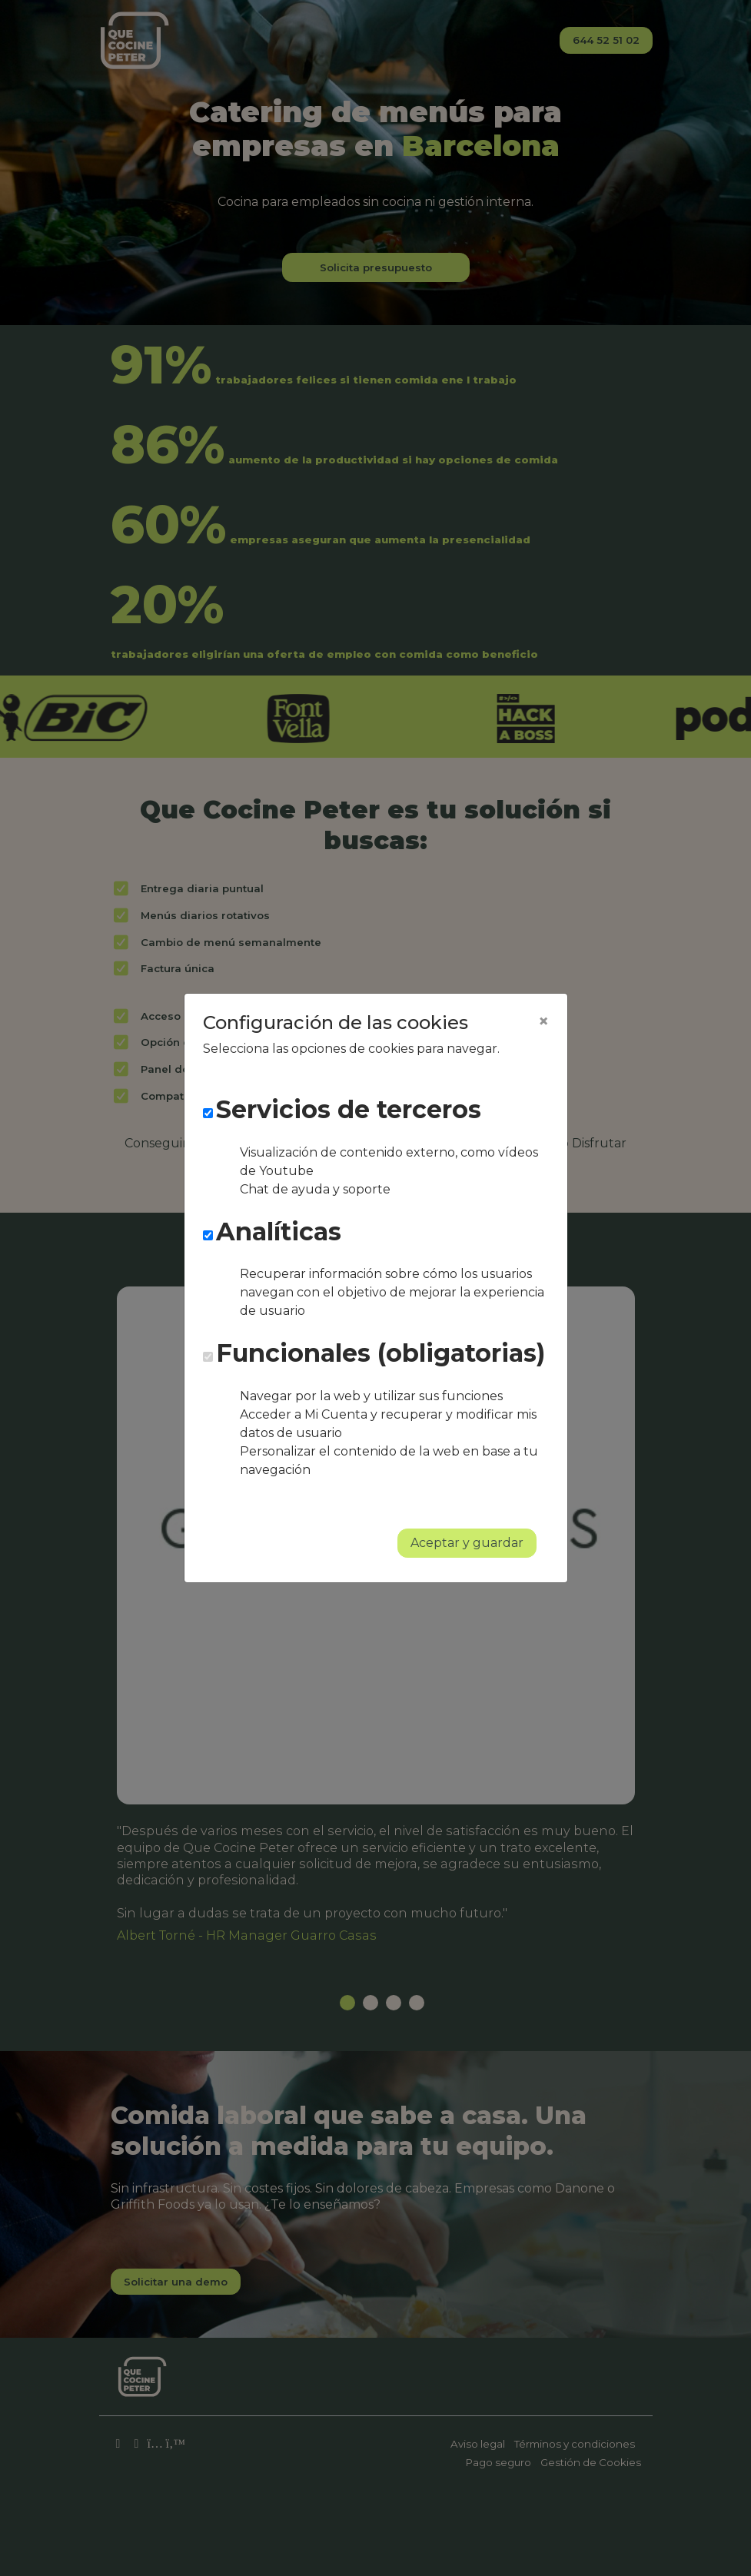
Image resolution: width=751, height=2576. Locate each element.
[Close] (543, 1021)
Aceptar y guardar (466, 1542)
